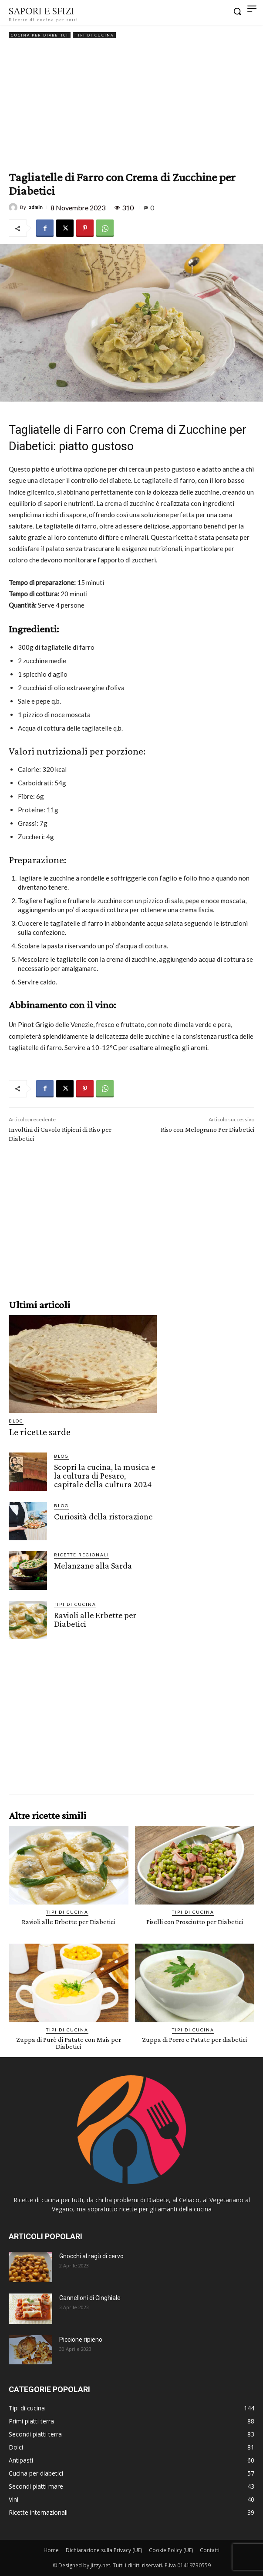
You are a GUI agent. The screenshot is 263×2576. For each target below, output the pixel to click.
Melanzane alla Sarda (93, 1565)
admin (36, 207)
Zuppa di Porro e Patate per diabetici (194, 2039)
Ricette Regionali (81, 1554)
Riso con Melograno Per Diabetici (207, 1129)
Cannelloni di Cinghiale (90, 2297)
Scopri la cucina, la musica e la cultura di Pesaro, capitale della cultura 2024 (104, 1475)
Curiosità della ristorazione (103, 1516)
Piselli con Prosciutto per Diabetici (194, 1921)
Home (51, 2550)
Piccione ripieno (80, 2339)
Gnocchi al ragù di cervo (91, 2256)
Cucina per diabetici (40, 35)
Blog (16, 1420)
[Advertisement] (131, 105)
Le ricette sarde (40, 1431)
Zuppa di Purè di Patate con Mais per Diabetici (68, 2043)
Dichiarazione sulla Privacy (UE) (104, 2550)
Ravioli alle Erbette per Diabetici (95, 1619)
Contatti (209, 2550)
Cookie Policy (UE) (171, 2550)
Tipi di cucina (94, 35)
